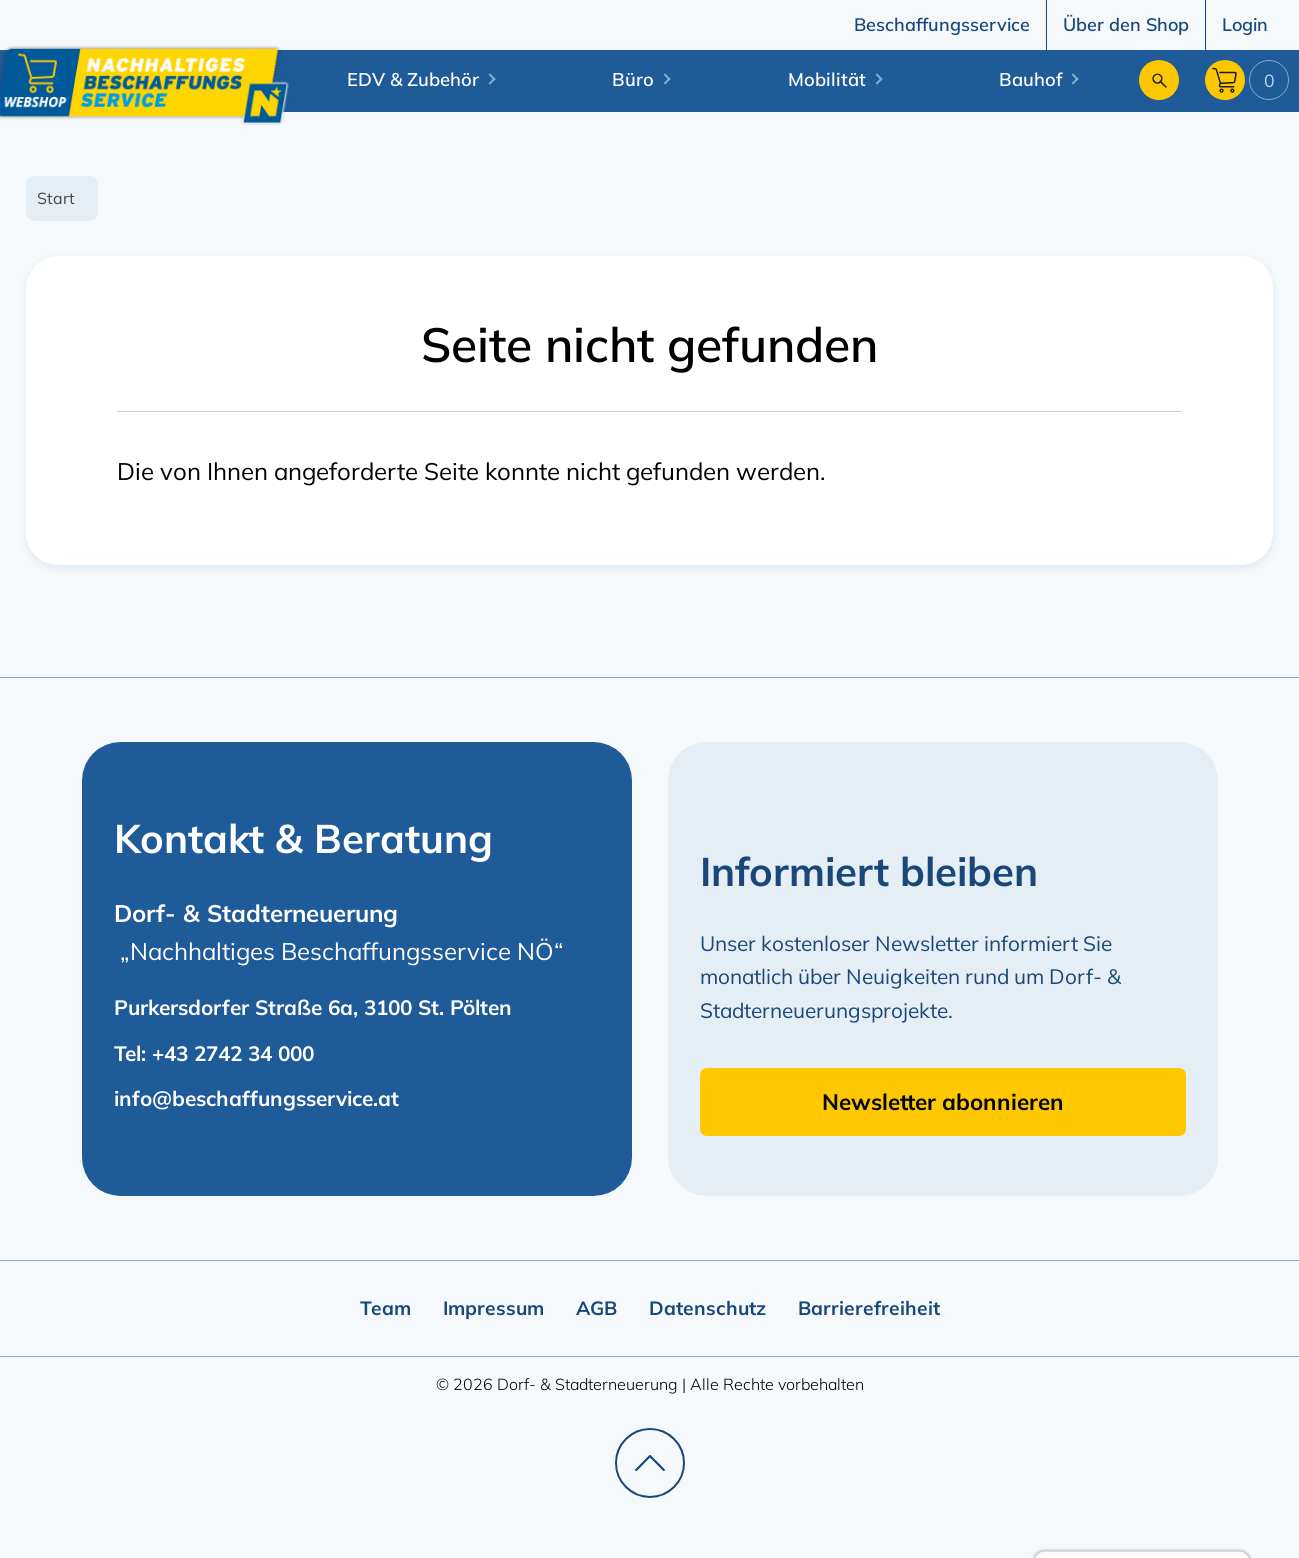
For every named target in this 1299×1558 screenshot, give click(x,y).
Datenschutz (707, 1308)
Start (56, 198)
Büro (633, 79)
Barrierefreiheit (869, 1308)
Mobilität (827, 79)
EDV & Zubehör (413, 79)
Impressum (493, 1308)
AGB (596, 1308)
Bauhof (1030, 79)
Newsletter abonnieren (943, 1101)
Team (385, 1308)
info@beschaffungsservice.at (256, 1098)
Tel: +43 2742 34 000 (214, 1053)
